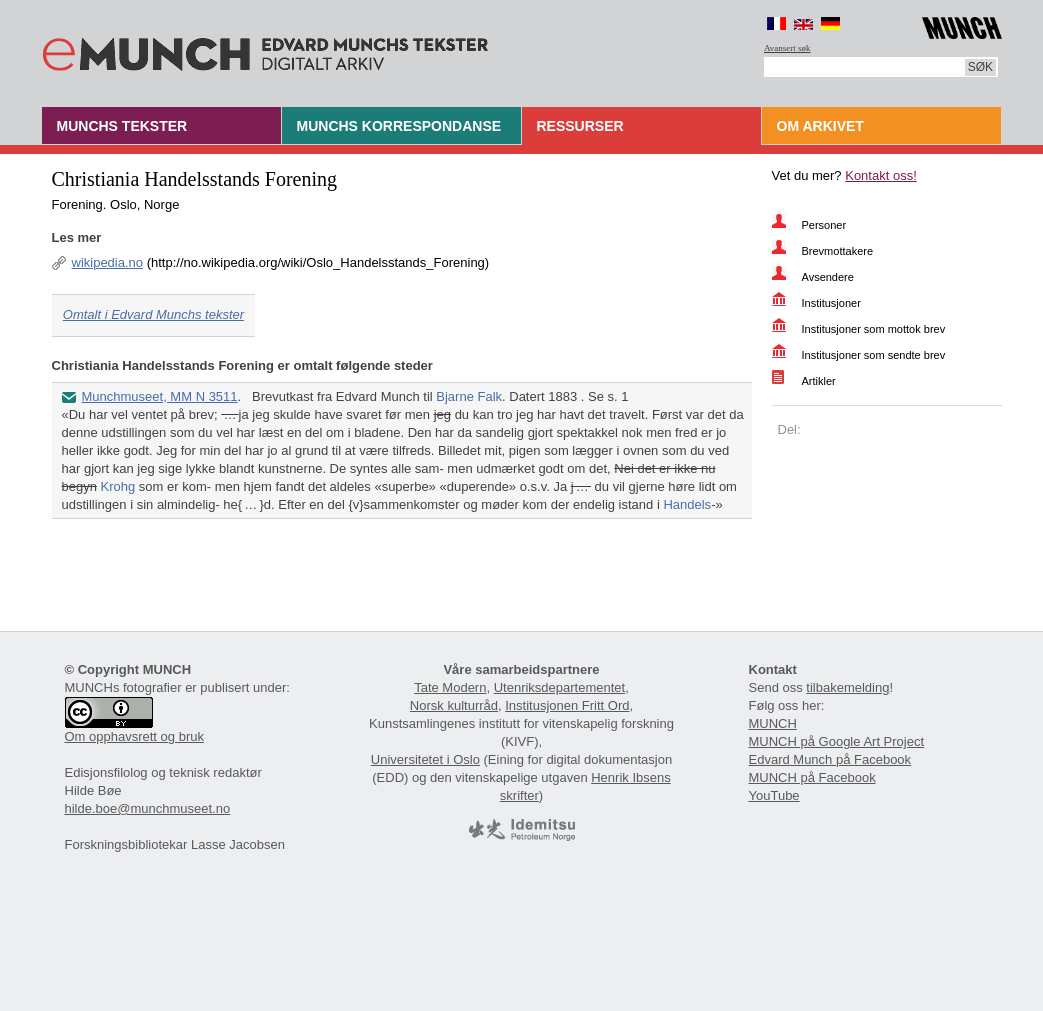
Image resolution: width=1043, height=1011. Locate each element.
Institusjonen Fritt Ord (567, 705)
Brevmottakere (838, 251)
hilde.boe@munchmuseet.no (148, 808)
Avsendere (828, 277)
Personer (824, 225)
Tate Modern (450, 687)
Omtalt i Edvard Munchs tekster (153, 314)
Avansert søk (787, 48)
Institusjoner (831, 303)
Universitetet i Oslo (425, 759)
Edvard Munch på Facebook (830, 759)
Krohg (118, 486)
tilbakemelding (847, 687)
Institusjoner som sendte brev (874, 355)
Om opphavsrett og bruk (134, 736)
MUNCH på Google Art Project (837, 741)
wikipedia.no (108, 262)
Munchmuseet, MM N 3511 (160, 396)
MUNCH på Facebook (812, 777)
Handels (687, 504)
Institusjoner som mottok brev (874, 329)
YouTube (774, 795)
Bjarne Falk (469, 396)
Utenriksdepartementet (560, 687)
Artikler (819, 381)
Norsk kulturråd (454, 705)
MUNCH (773, 723)
